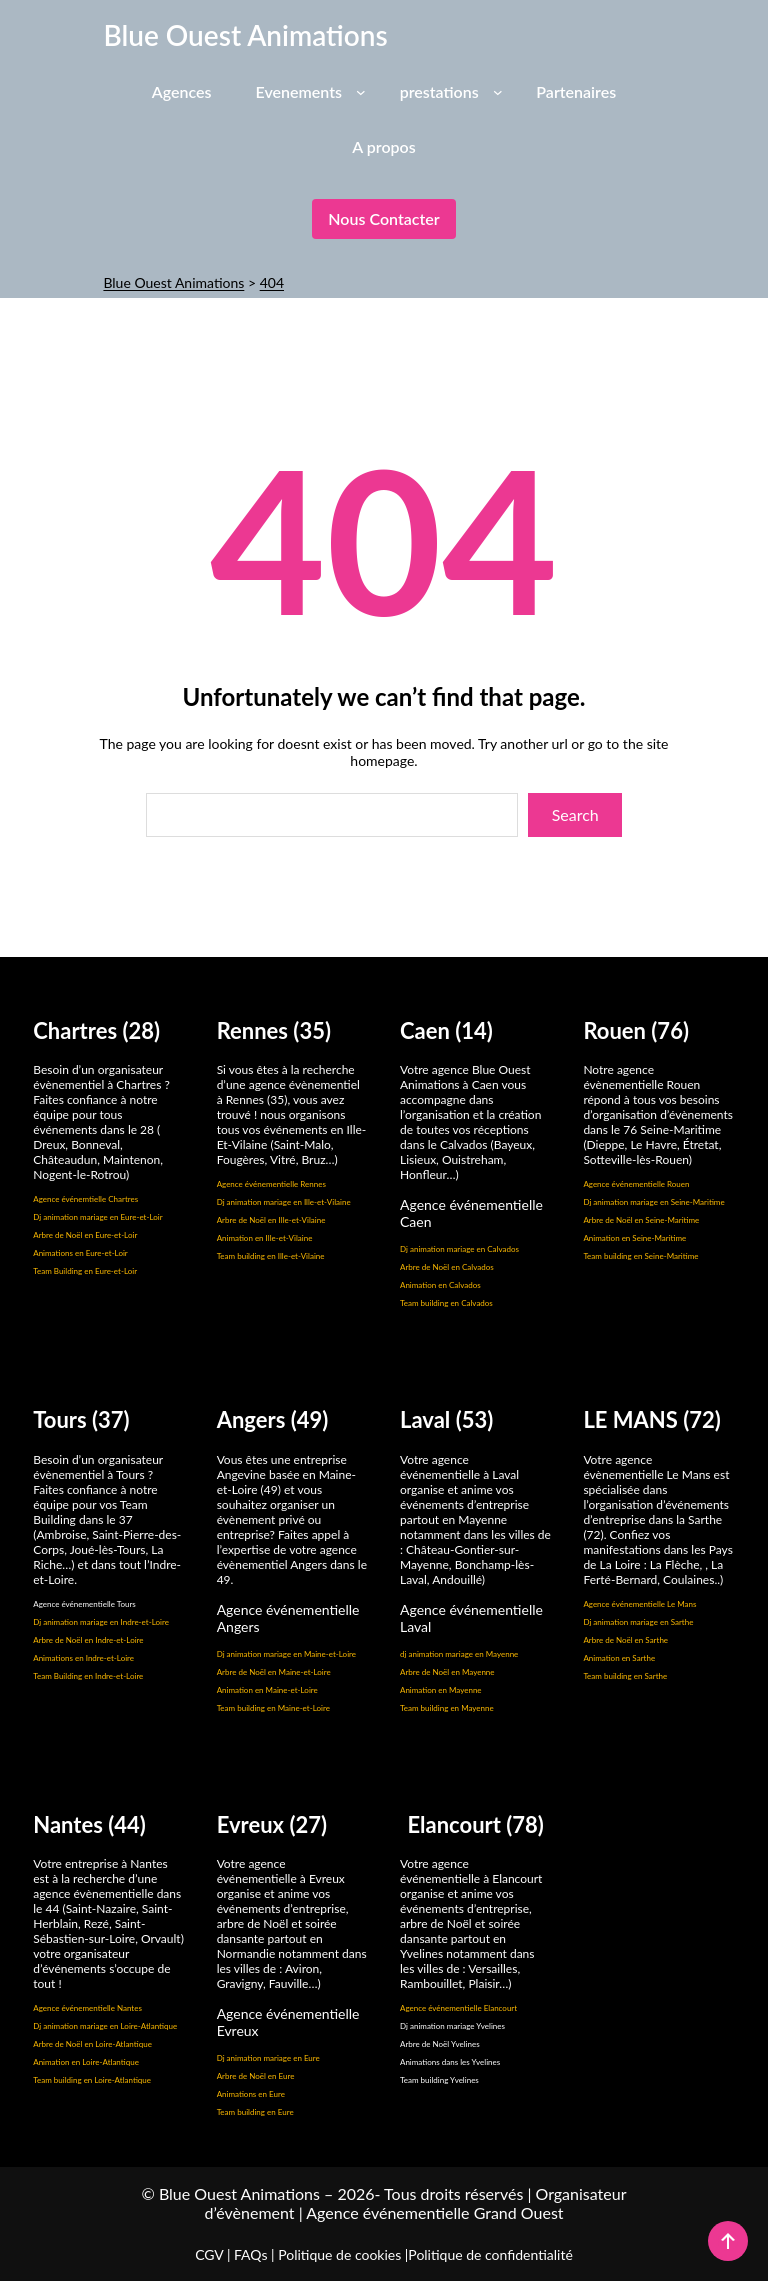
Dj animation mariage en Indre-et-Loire (101, 1622)
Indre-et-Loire (119, 1640)
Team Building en (64, 1676)
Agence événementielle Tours (84, 1604)
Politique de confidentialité (490, 2254)
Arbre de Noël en (64, 1640)
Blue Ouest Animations (245, 35)
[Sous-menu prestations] (498, 91)
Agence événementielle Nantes (87, 2008)
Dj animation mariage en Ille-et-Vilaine (284, 1202)
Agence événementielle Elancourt (458, 2008)
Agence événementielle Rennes (271, 1184)
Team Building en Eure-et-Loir (85, 1271)
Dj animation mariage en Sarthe (638, 1622)
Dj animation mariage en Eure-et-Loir (97, 1217)
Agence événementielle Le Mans (639, 1604)
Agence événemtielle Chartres (85, 1199)
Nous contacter (383, 218)
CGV (209, 2254)
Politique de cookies (339, 2254)
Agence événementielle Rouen (636, 1184)
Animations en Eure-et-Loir (80, 1253)
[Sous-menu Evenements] (361, 91)
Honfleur (423, 1174)
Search (575, 814)
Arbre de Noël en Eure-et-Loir (85, 1235)
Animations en (59, 1658)
